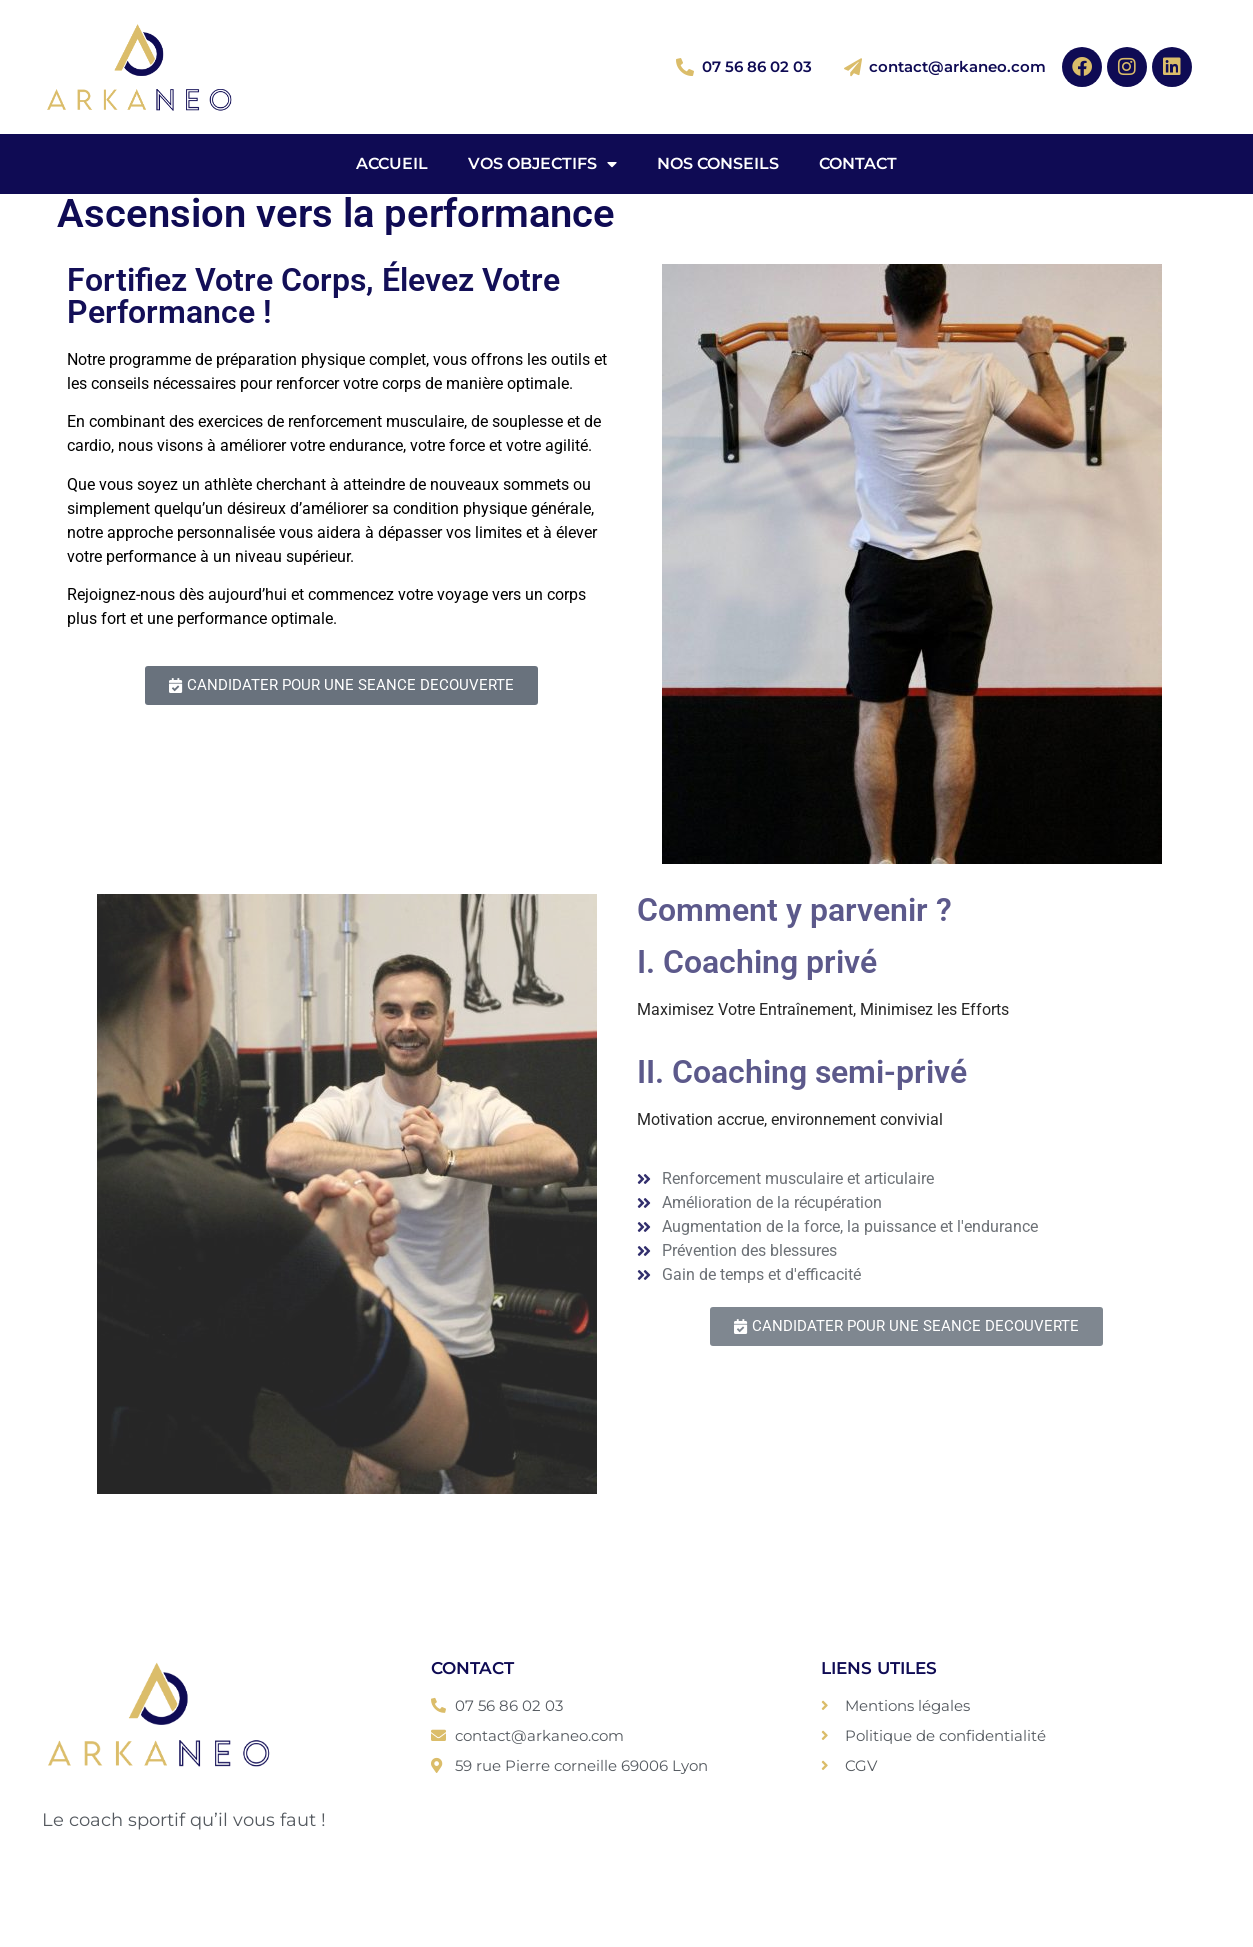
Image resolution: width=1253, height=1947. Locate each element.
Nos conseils (718, 163)
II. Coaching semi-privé (802, 1072)
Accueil (392, 163)
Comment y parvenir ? (794, 910)
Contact (858, 163)
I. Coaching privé (757, 962)
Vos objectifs (542, 164)
